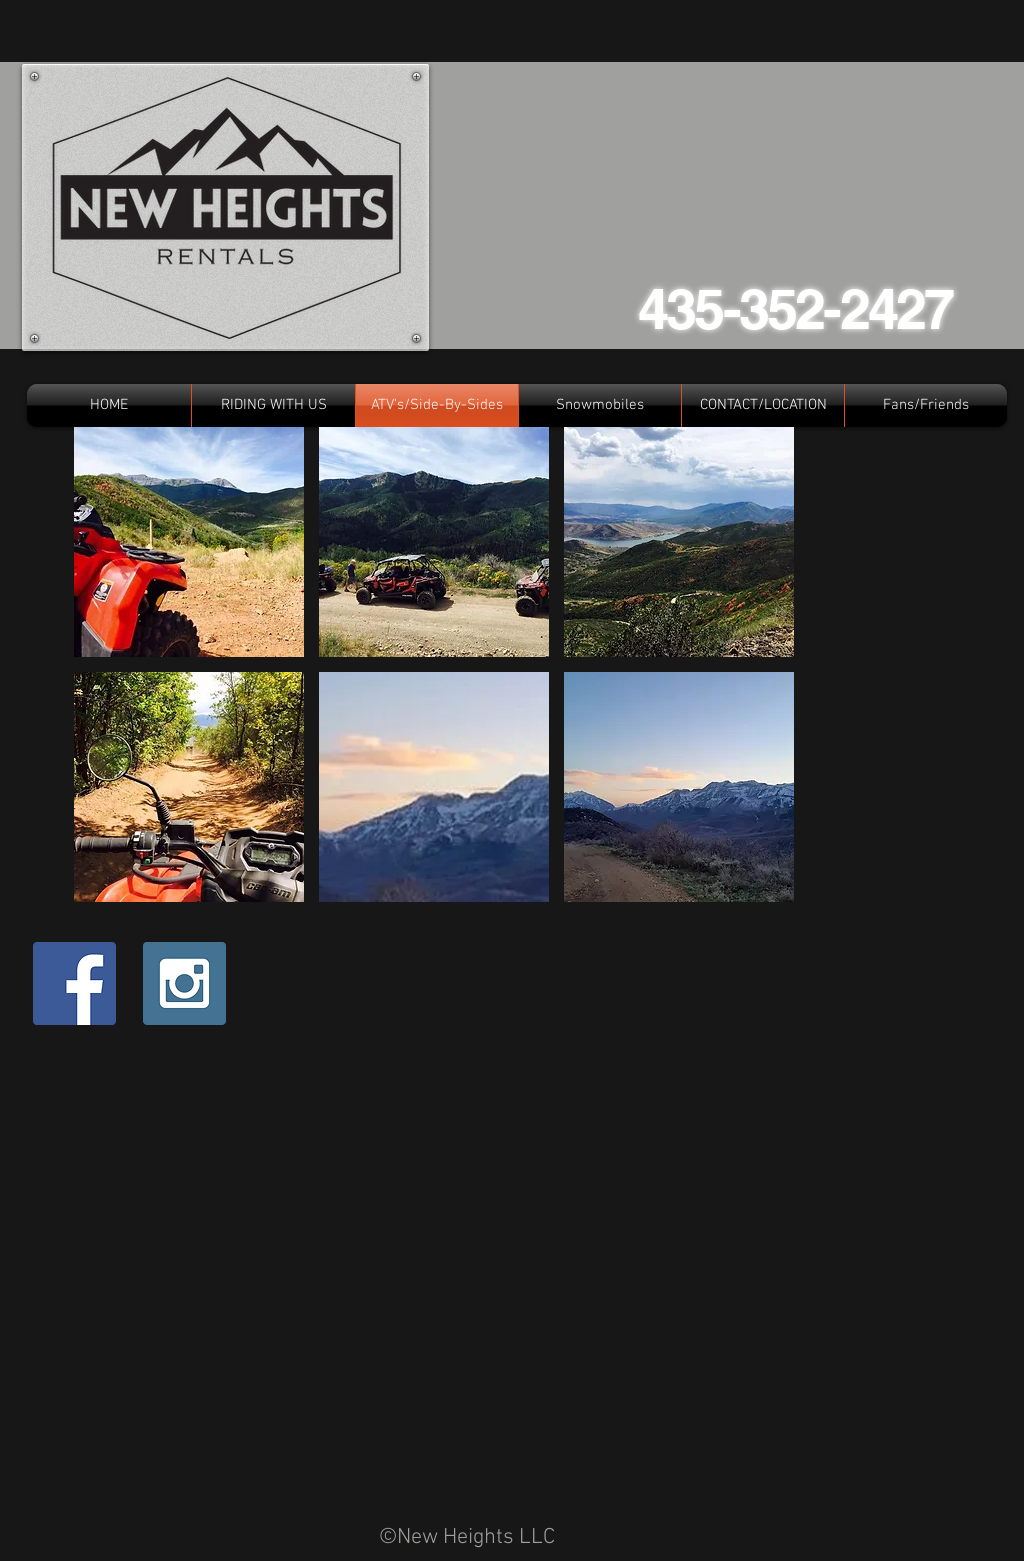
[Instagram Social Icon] (184, 983)
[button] (189, 542)
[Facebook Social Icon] (74, 983)
